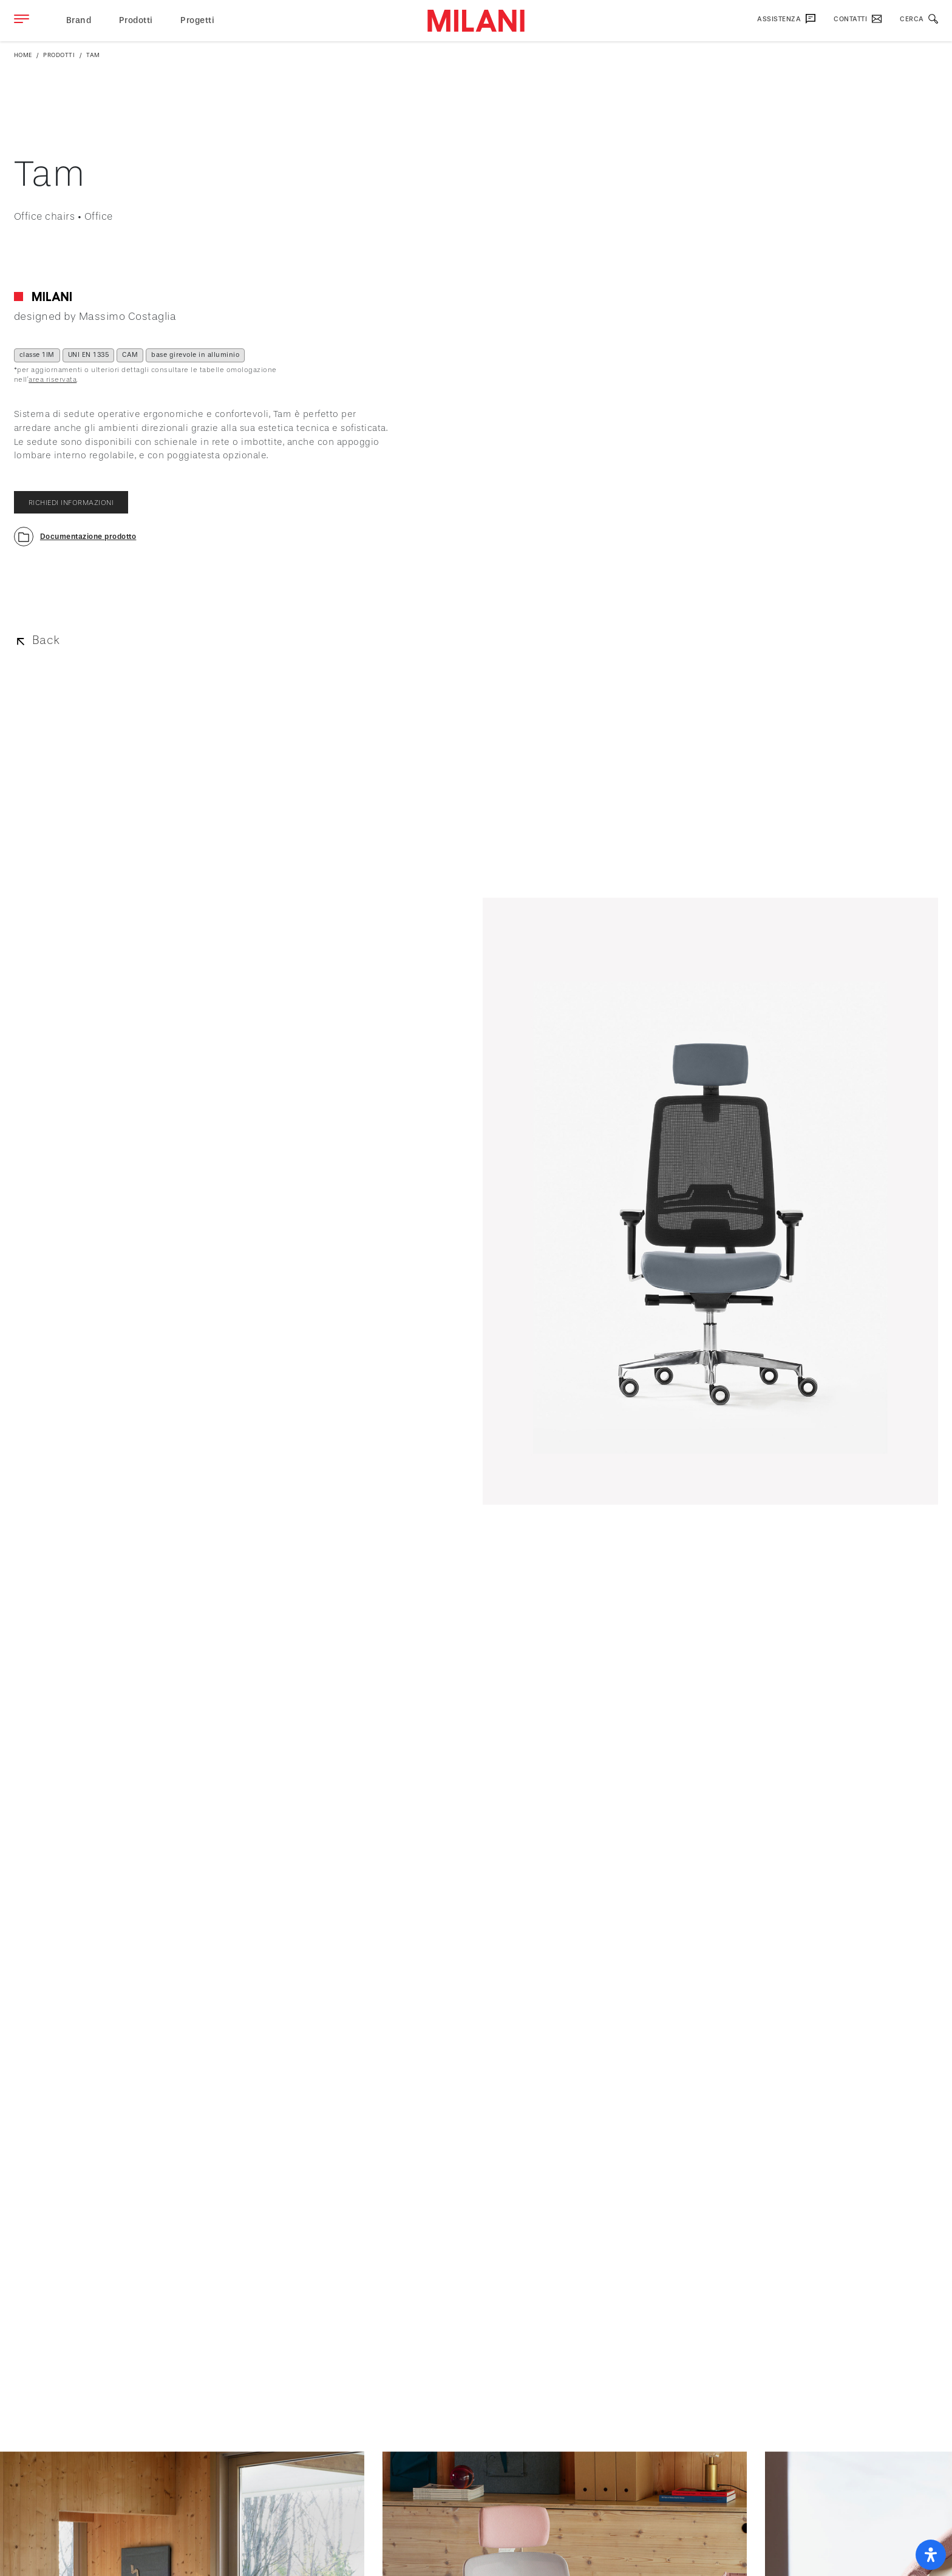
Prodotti (136, 20)
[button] (75, 536)
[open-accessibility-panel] (931, 2555)
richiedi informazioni (71, 502)
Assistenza (786, 19)
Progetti (197, 20)
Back (46, 640)
